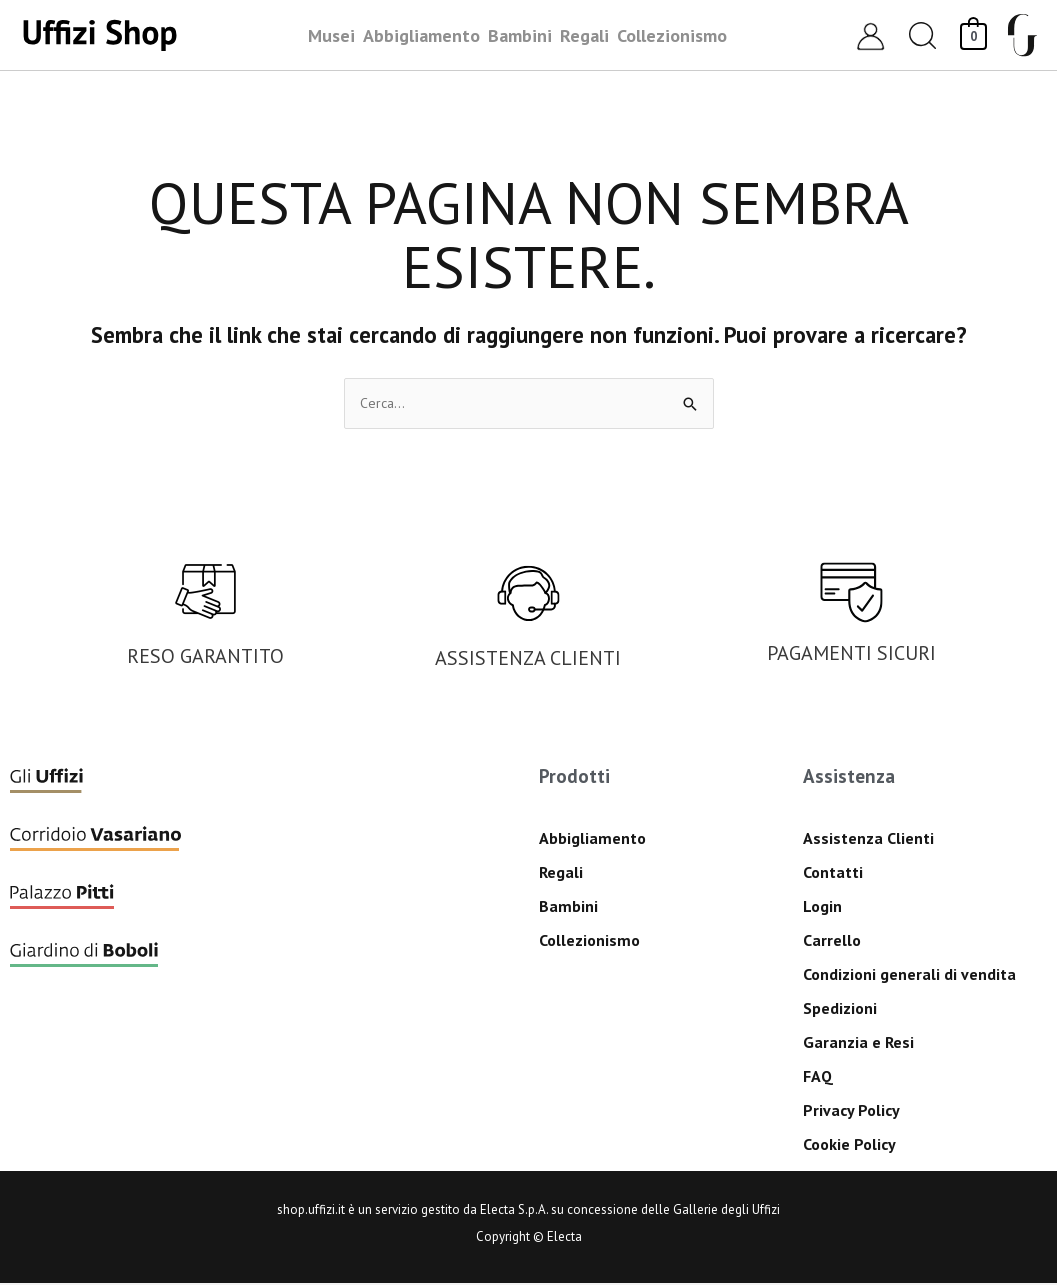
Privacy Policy (851, 1112)
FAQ (818, 1078)
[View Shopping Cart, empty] (973, 34)
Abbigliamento (592, 840)
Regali (561, 874)
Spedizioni (840, 1010)
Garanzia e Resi (858, 1044)
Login (822, 908)
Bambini (568, 908)
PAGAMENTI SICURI (851, 655)
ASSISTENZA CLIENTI (528, 660)
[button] (923, 35)
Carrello (832, 942)
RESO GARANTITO (205, 658)
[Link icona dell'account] (870, 35)
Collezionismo (589, 942)
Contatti (833, 874)
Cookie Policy (849, 1146)
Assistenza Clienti (868, 840)
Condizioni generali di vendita (909, 976)
